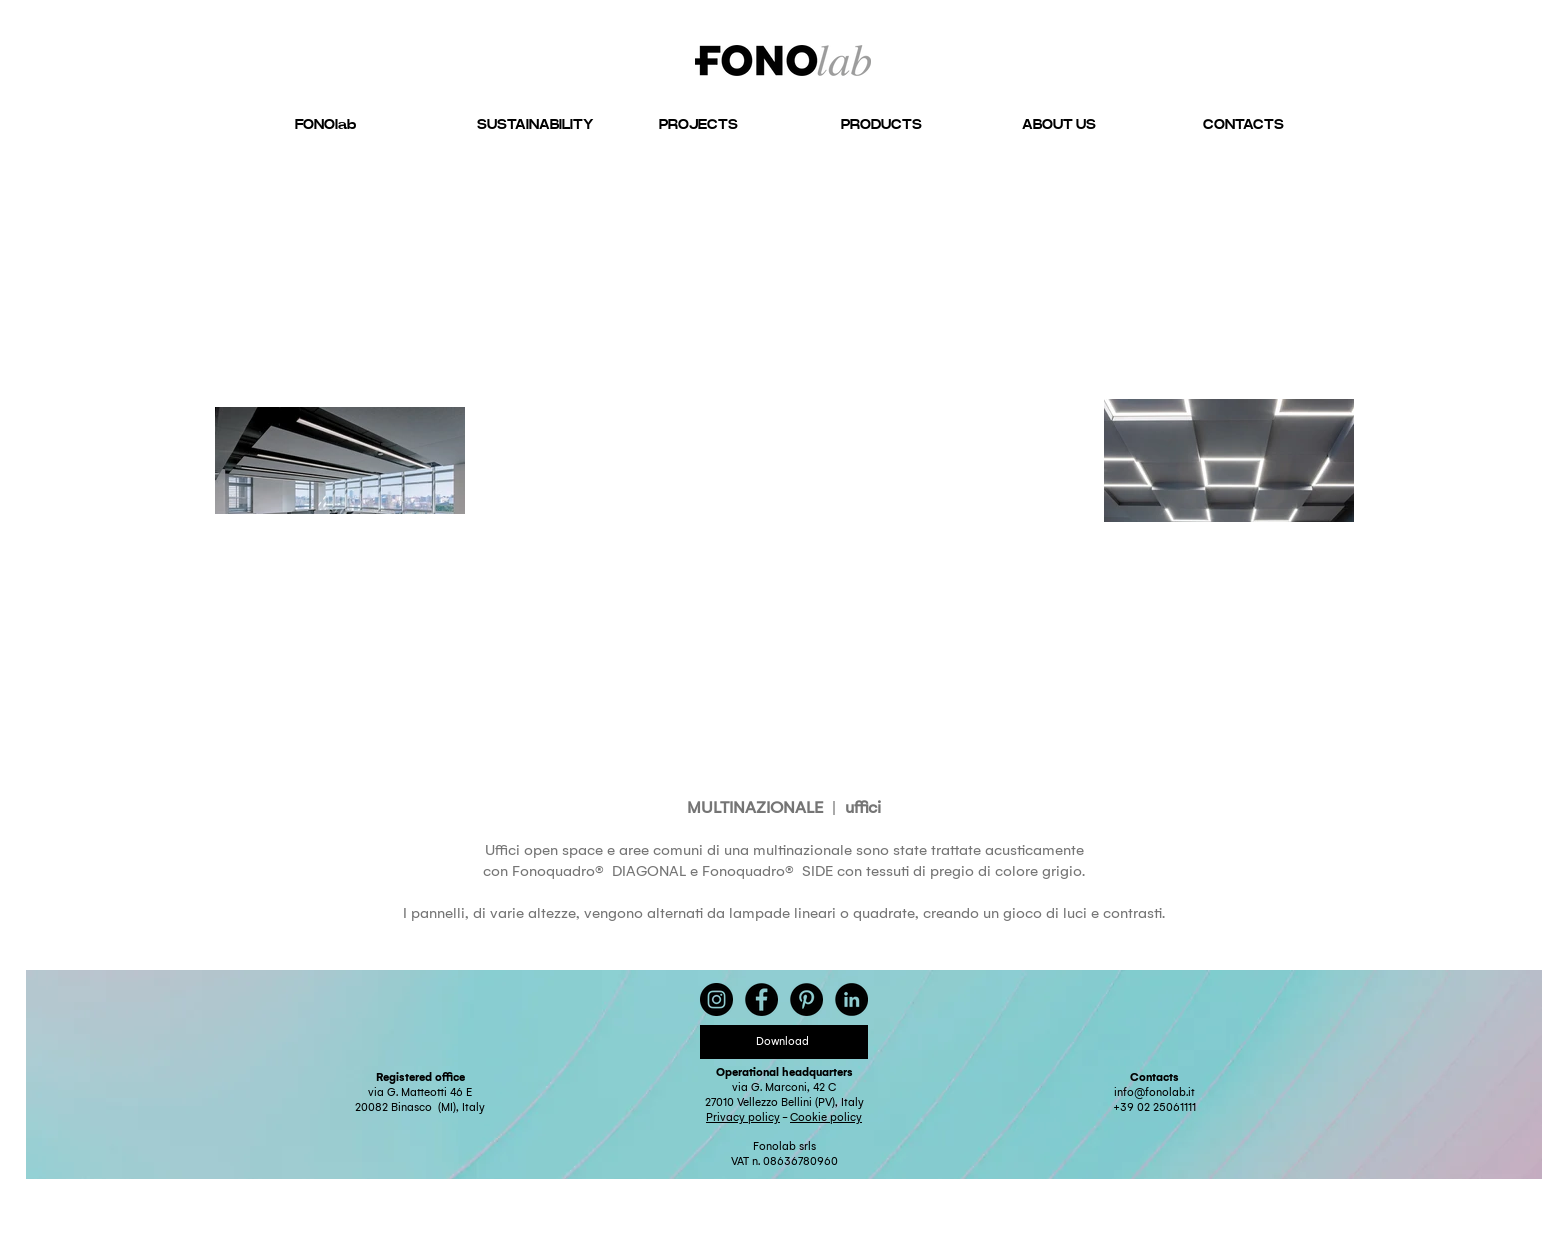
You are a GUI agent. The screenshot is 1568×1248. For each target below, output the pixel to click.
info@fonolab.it (1154, 1092)
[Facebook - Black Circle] (761, 999)
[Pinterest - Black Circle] (806, 999)
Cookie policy (826, 1117)
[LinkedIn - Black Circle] (851, 999)
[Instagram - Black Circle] (716, 999)
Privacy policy (743, 1117)
